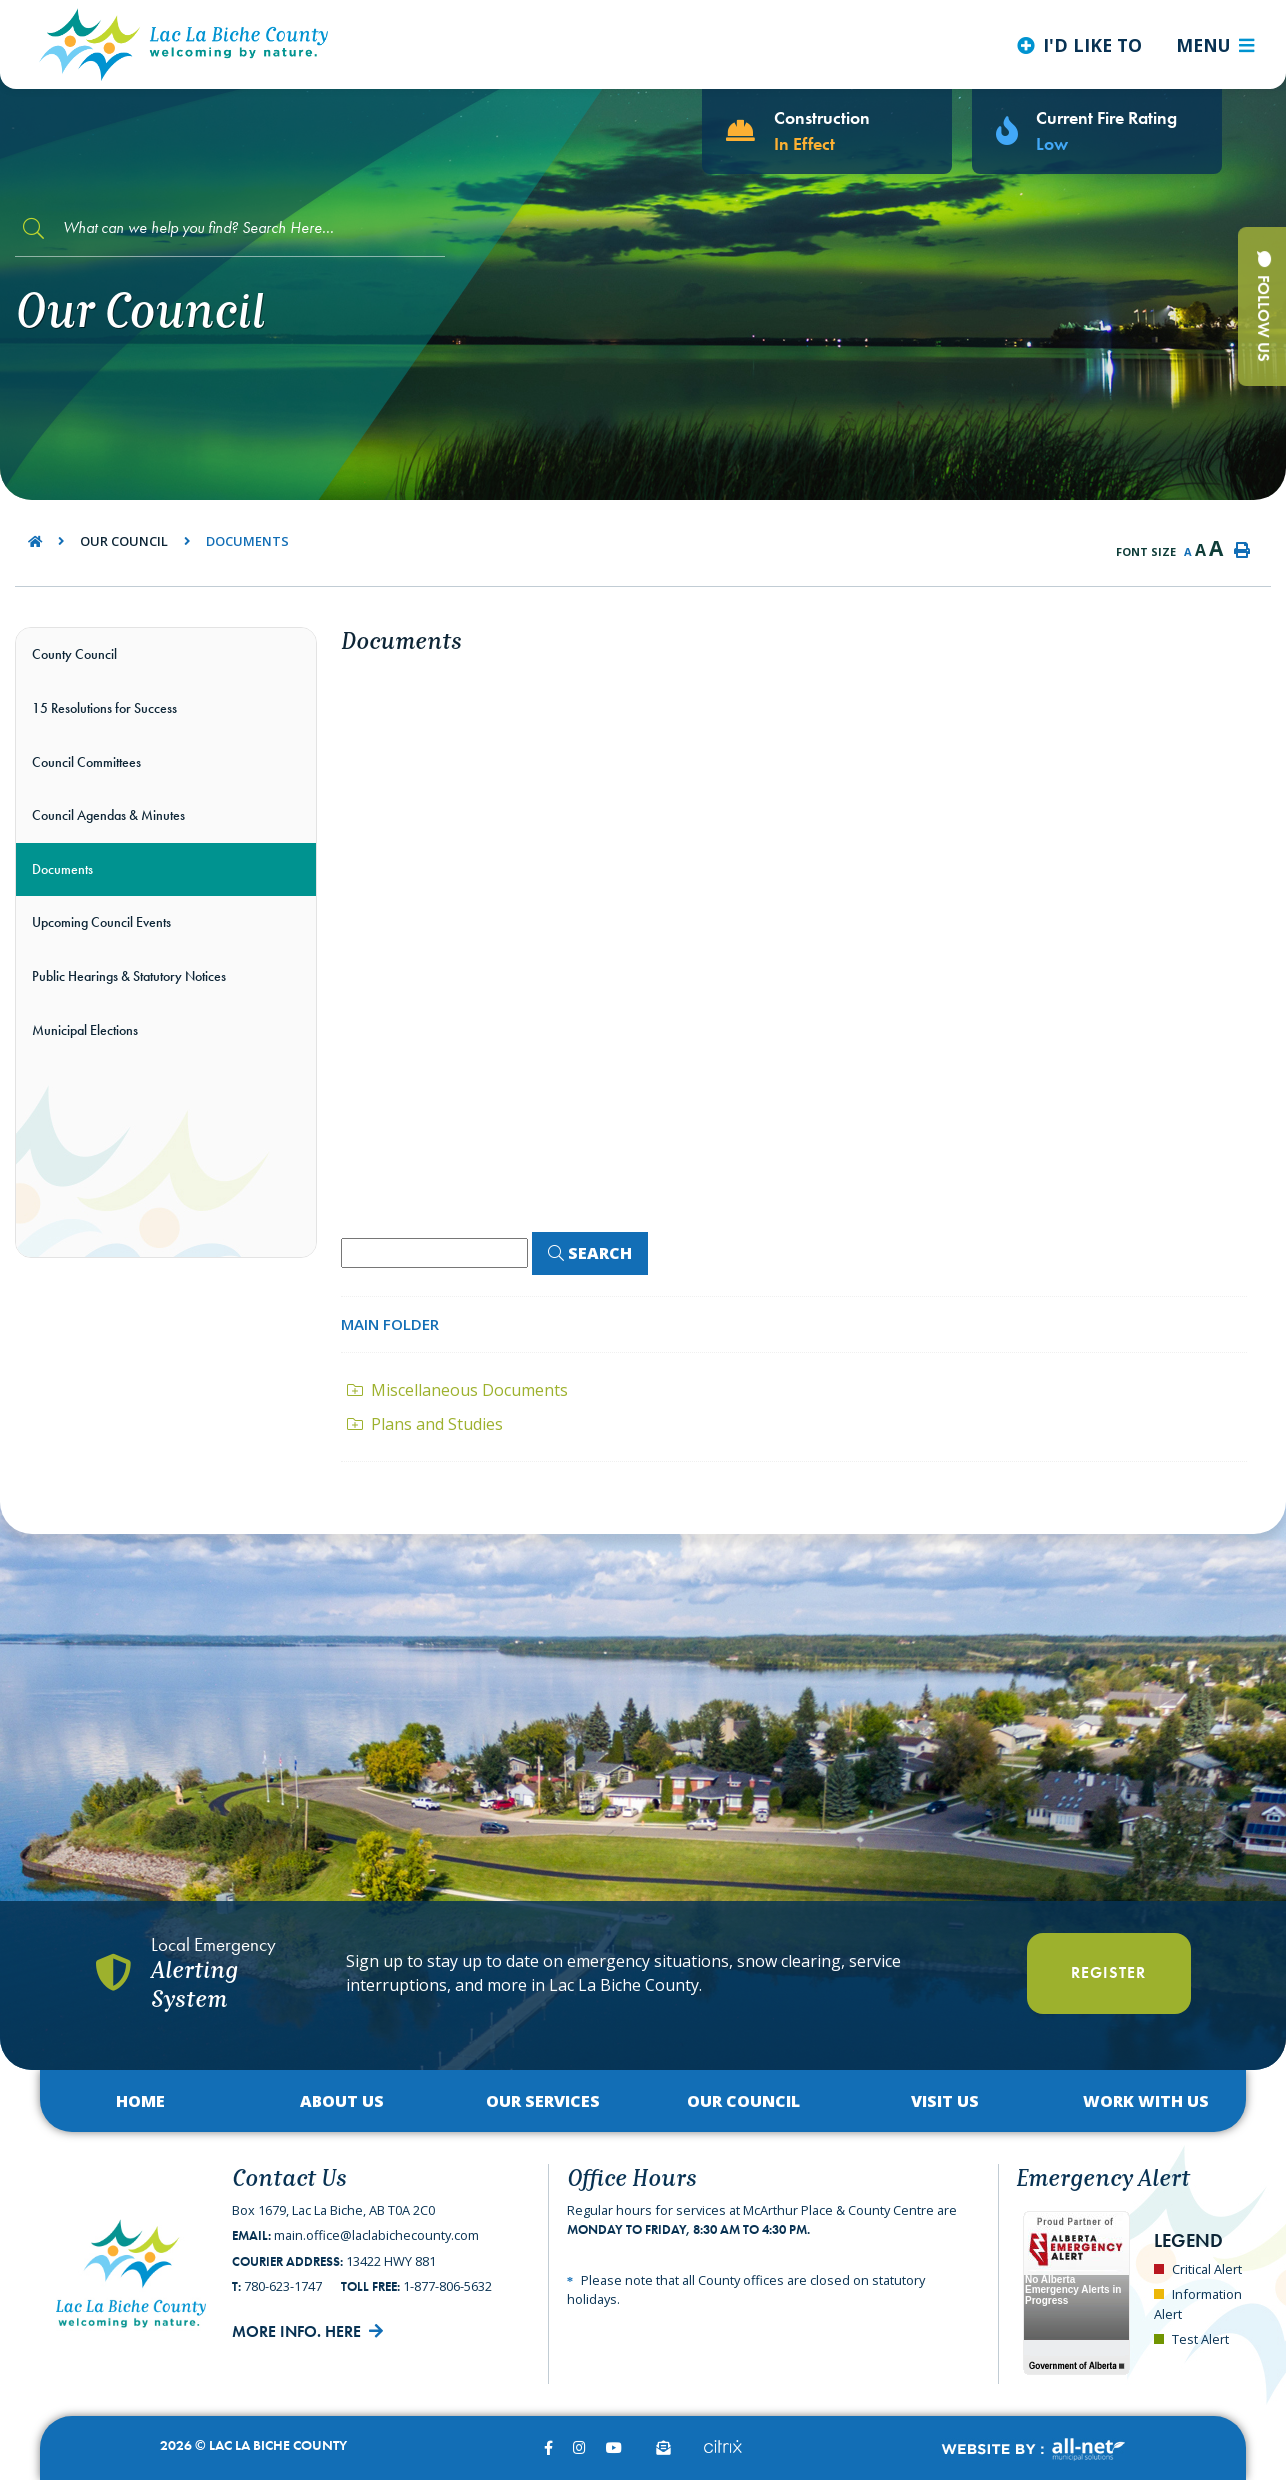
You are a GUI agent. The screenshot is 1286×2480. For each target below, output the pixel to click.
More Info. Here (296, 2331)
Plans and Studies (425, 1424)
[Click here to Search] (590, 1253)
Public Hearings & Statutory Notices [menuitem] (129, 976)
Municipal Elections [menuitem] (85, 1030)
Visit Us (945, 2101)
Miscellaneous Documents (457, 1390)
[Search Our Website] (230, 228)
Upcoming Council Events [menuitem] (101, 922)
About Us (342, 2101)
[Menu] (1215, 45)
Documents (247, 541)
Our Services (543, 2101)
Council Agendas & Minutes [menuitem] (108, 815)
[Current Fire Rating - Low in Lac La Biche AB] (1097, 131)
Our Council (124, 541)
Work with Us (1146, 2101)
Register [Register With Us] (1108, 1972)
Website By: (1032, 2449)
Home (140, 2101)
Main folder (390, 1324)
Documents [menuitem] (62, 869)
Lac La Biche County (184, 44)
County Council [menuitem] (74, 654)
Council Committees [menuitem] (86, 762)
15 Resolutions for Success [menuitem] (104, 708)
